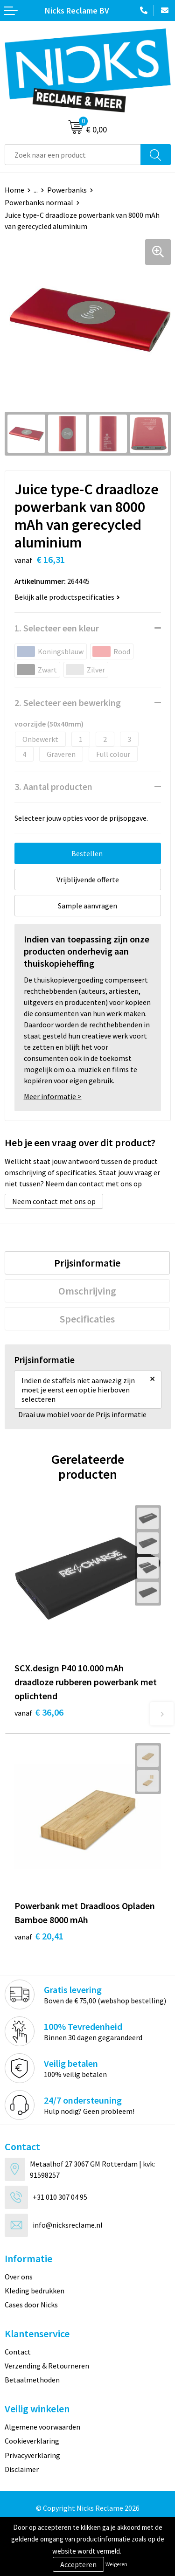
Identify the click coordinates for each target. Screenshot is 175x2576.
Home (14, 189)
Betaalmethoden (32, 2379)
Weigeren (116, 2564)
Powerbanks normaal (39, 202)
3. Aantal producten (53, 786)
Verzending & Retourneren (47, 2365)
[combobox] (73, 154)
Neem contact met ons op (54, 1201)
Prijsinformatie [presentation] (87, 1262)
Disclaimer (22, 2469)
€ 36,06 (38, 1712)
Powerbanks (67, 189)
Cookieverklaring (32, 2440)
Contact (18, 2351)
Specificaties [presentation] (87, 1318)
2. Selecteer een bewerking (67, 702)
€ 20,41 (38, 1936)
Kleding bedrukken (34, 2290)
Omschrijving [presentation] (87, 1290)
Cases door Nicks (31, 2304)
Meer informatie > (53, 1096)
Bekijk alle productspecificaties (67, 597)
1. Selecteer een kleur (56, 628)
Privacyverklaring (32, 2455)
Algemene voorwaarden (42, 2426)
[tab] (87, 1262)
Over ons (19, 2276)
